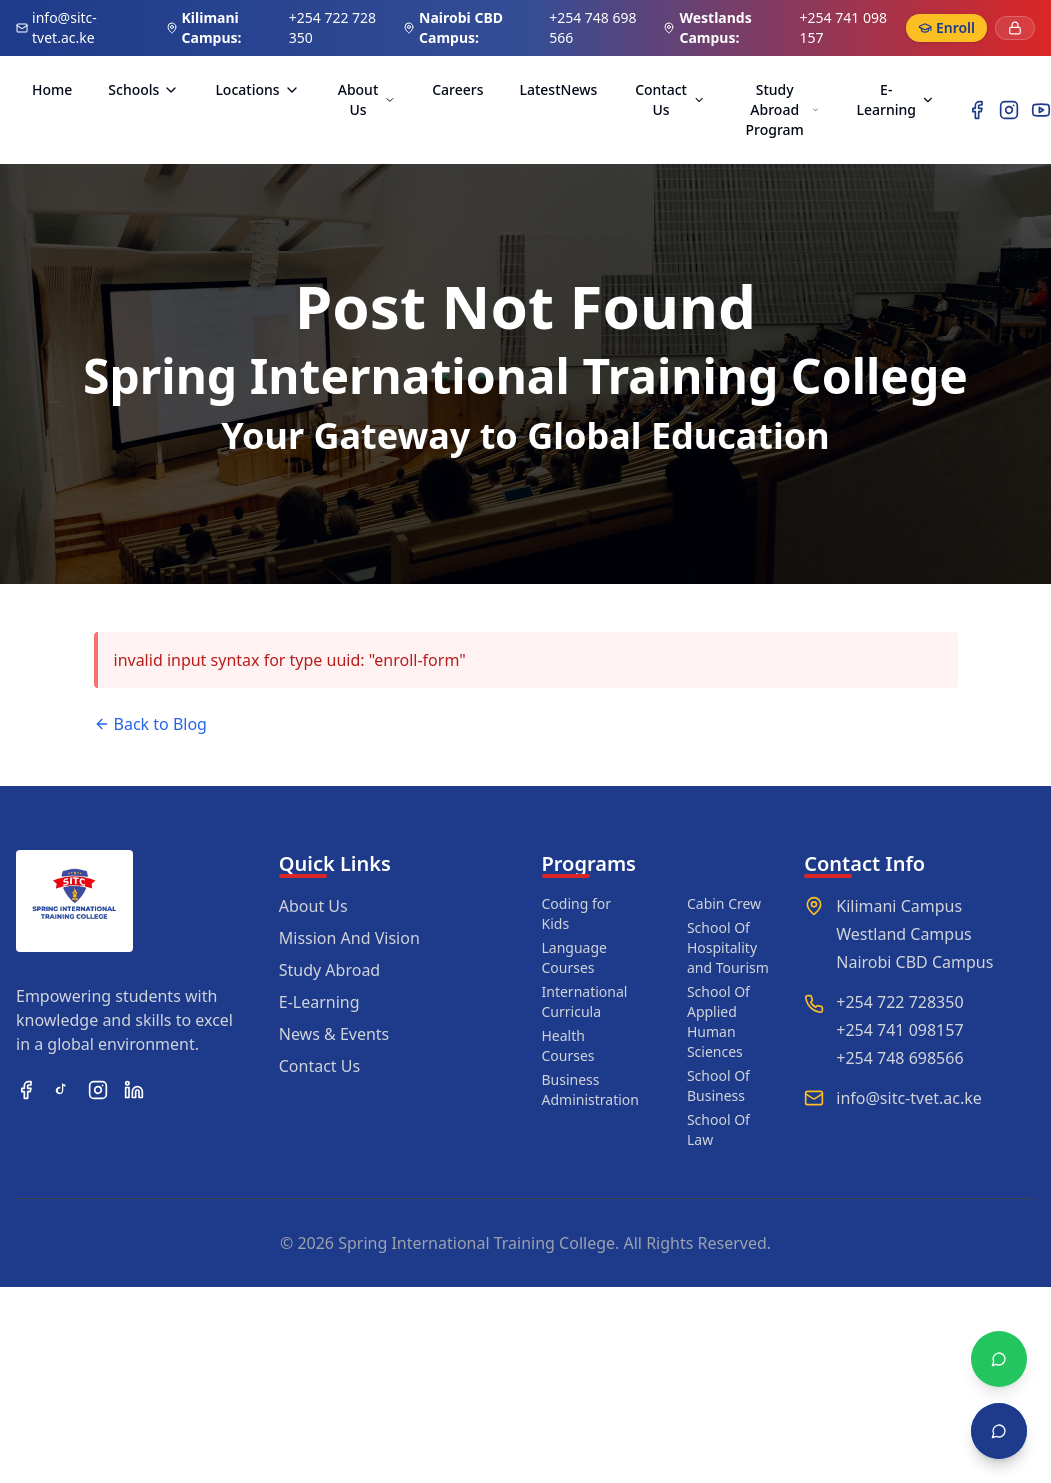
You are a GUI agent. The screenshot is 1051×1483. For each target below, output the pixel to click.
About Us (367, 99)
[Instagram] (1009, 110)
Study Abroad (329, 970)
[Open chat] (999, 1431)
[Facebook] (977, 110)
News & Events (334, 1034)
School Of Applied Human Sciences (718, 1021)
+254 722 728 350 (332, 27)
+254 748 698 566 (592, 27)
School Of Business (718, 1085)
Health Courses (568, 1045)
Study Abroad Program (783, 109)
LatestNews (558, 89)
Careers (457, 89)
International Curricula (585, 1001)
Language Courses (574, 957)
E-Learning (896, 99)
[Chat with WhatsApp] (999, 1359)
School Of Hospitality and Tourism (728, 947)
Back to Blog (150, 724)
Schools (143, 89)
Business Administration (590, 1089)
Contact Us (670, 99)
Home (52, 89)
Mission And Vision (349, 938)
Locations (257, 89)
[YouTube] (1041, 110)
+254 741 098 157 (843, 27)
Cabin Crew (724, 903)
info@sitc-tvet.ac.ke (64, 27)
